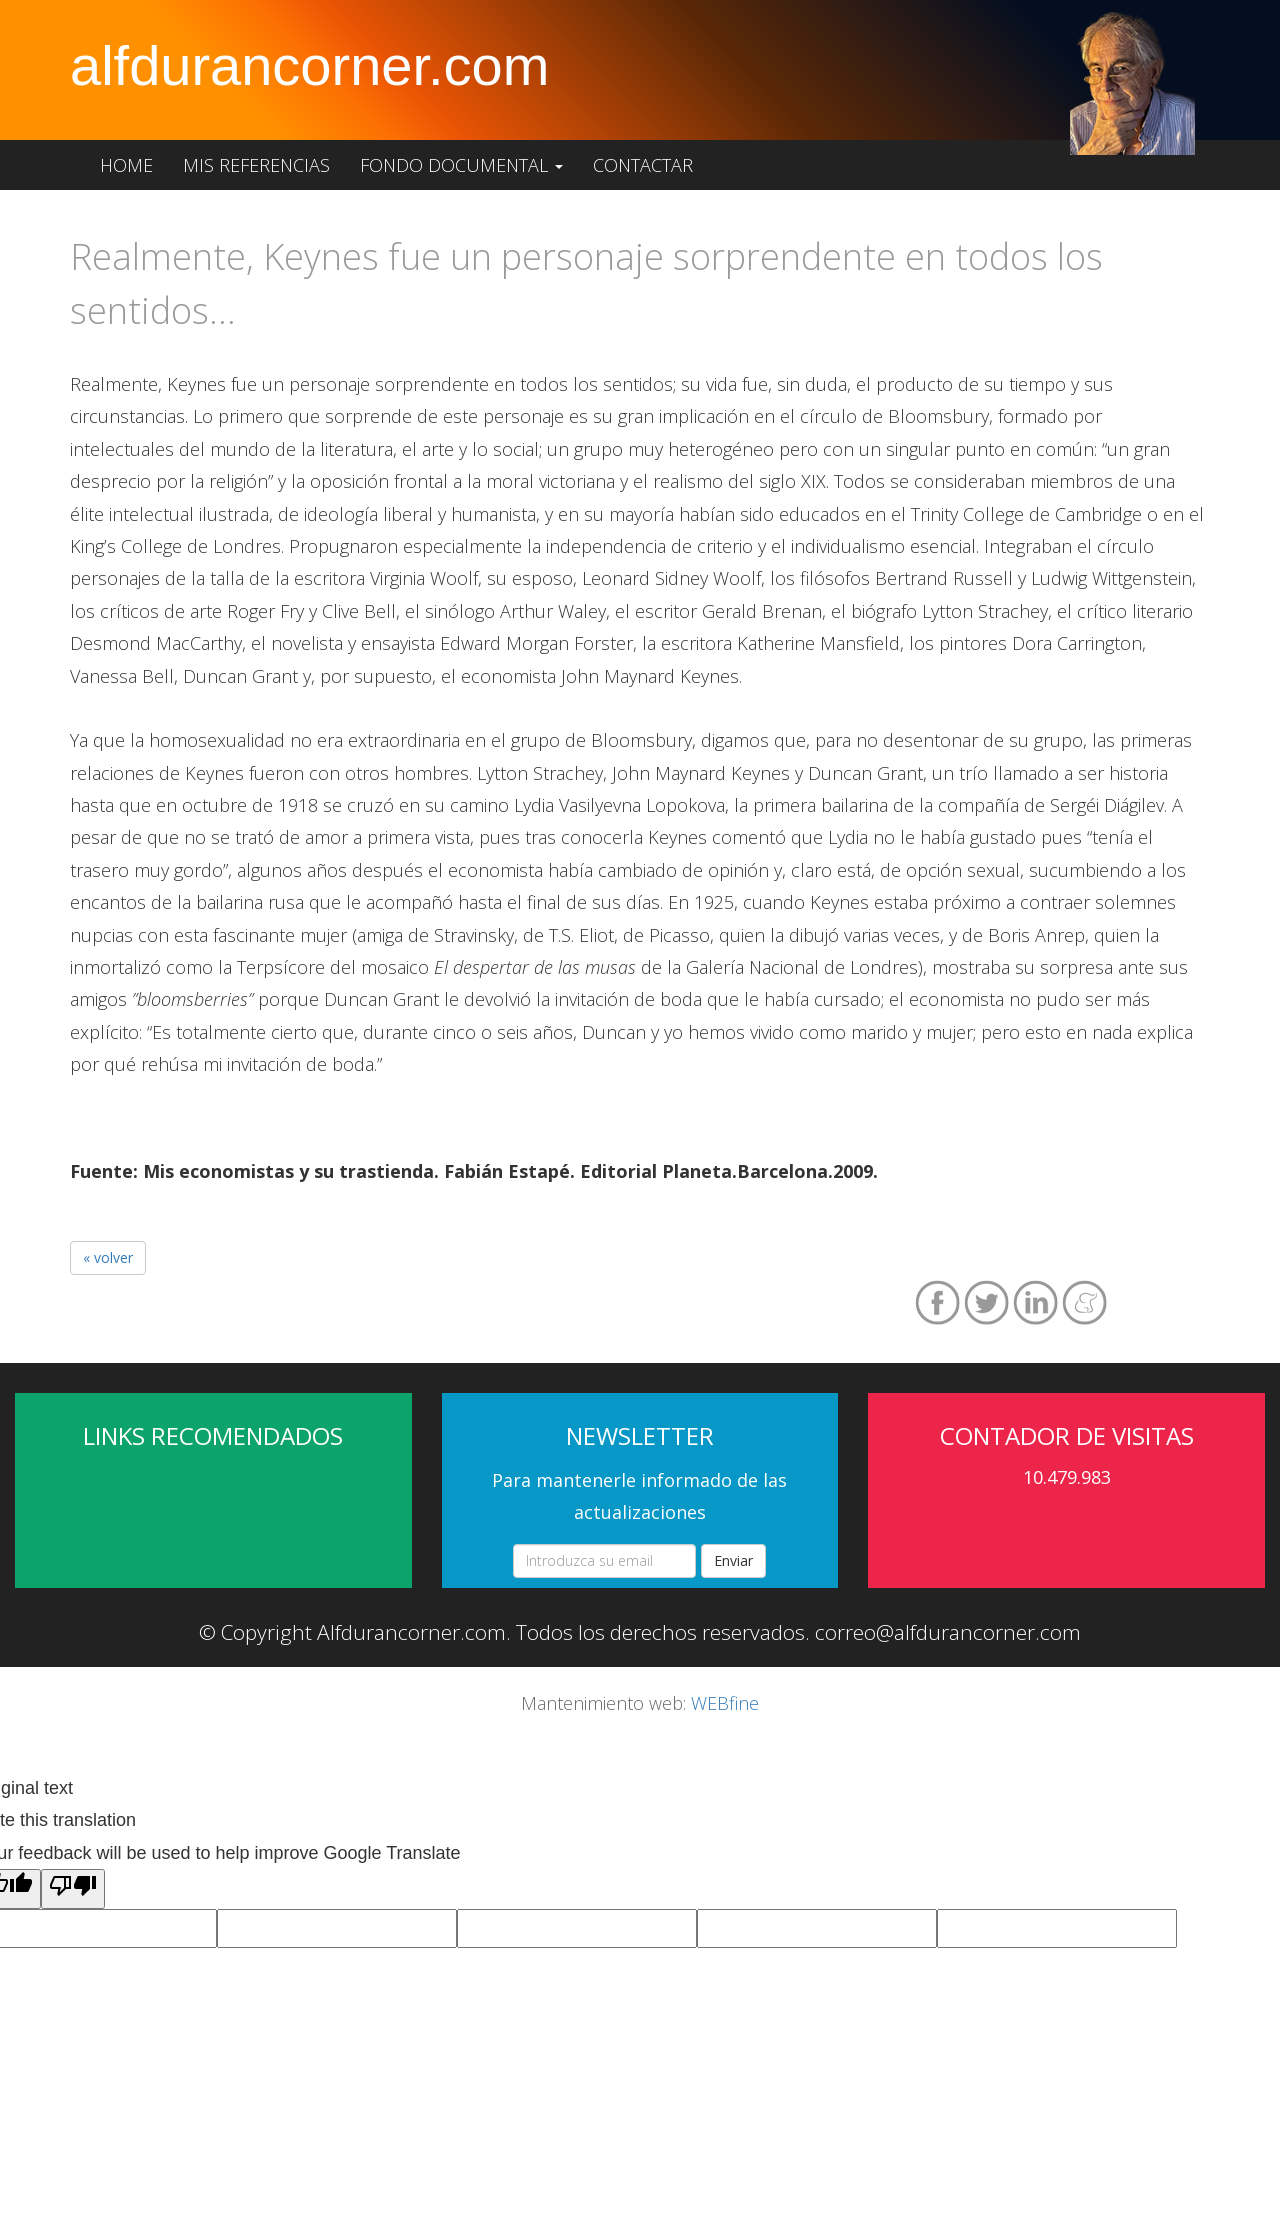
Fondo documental (461, 165)
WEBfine (725, 1703)
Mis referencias (256, 165)
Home (126, 165)
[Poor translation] (73, 1889)
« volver (108, 1257)
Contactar (643, 165)
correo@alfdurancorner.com (948, 1632)
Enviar (733, 1560)
